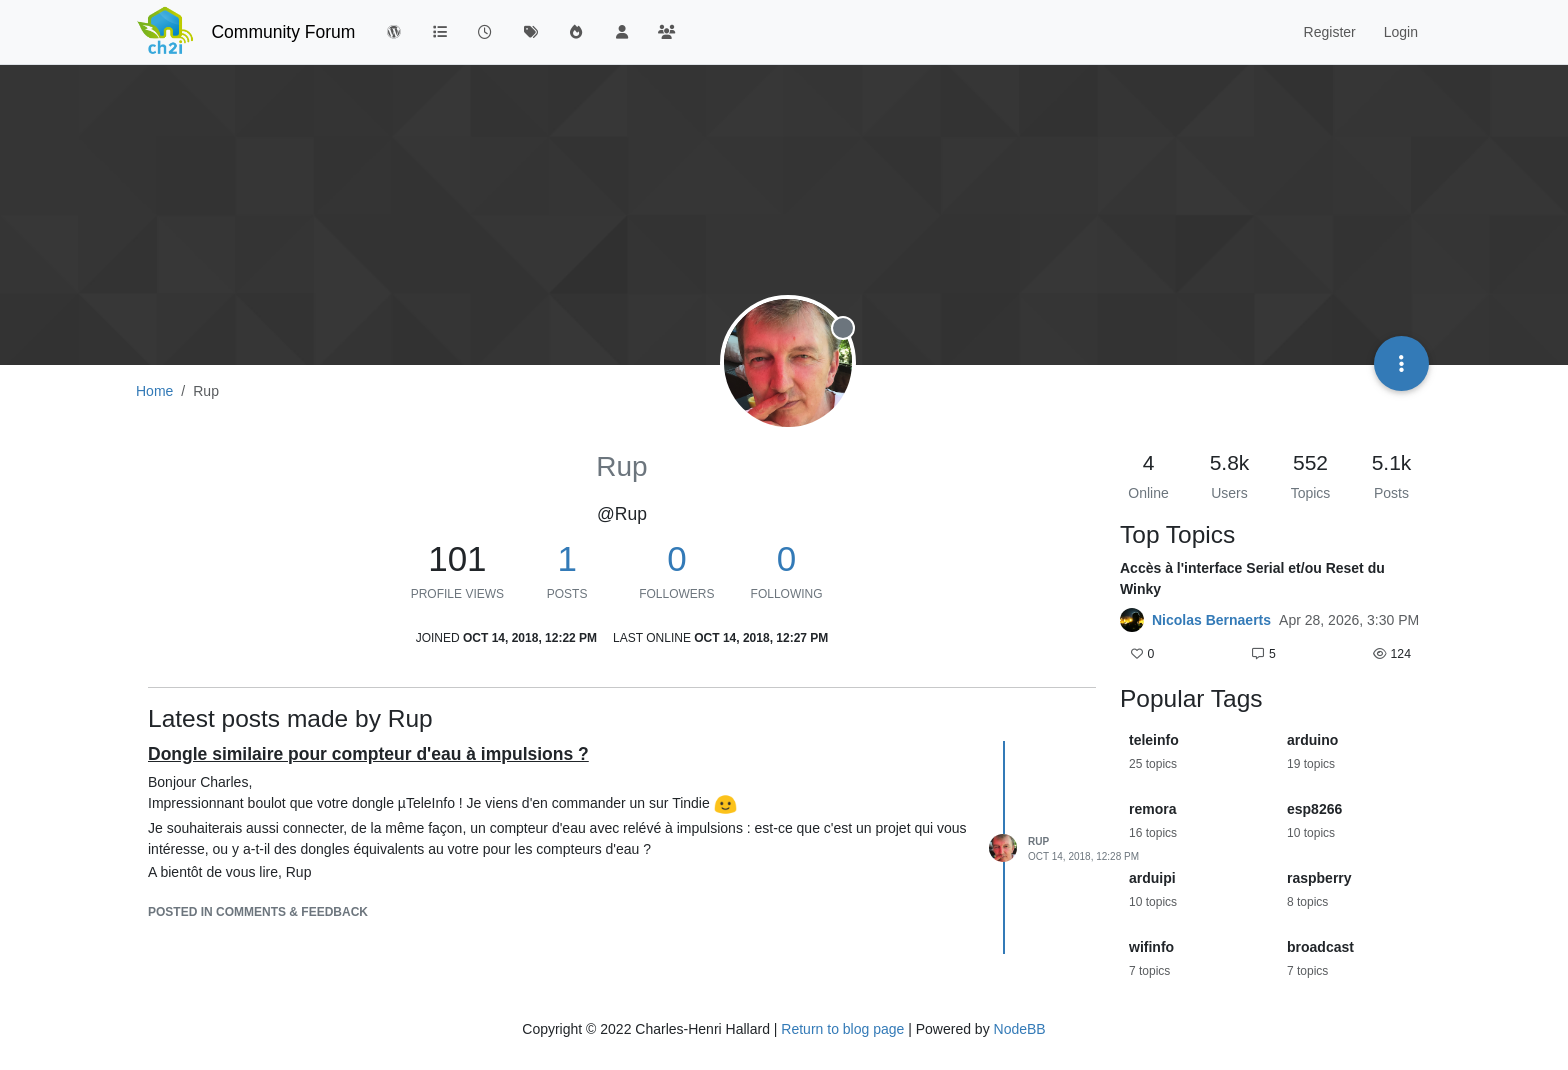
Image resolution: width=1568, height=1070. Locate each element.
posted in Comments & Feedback (258, 912)
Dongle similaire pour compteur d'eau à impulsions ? (368, 754)
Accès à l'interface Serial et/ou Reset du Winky (1252, 578)
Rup (1038, 841)
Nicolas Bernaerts (1211, 620)
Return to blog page (842, 1029)
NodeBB (1020, 1029)
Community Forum (283, 32)
